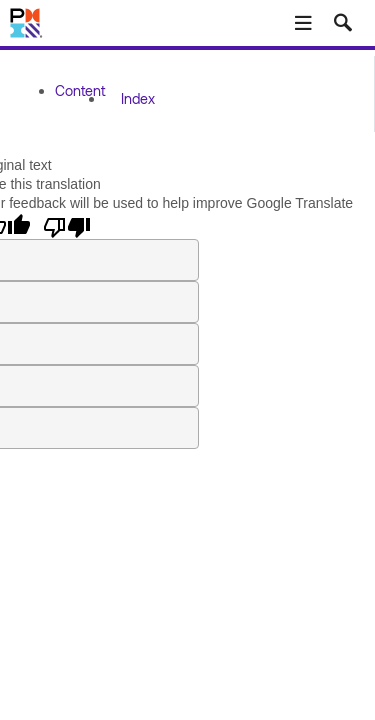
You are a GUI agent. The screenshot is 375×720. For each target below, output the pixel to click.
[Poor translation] (67, 226)
